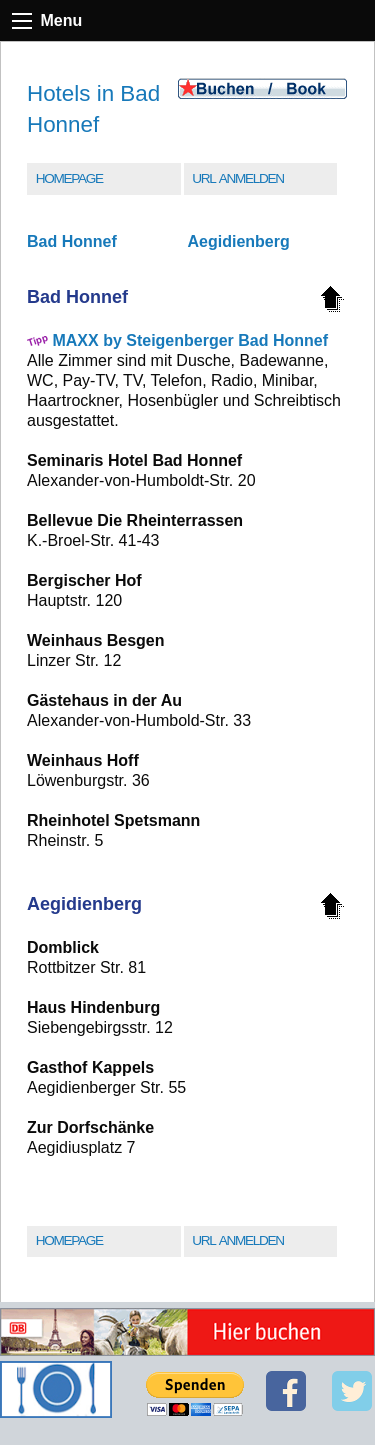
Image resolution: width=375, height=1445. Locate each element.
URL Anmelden (237, 178)
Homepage (69, 178)
